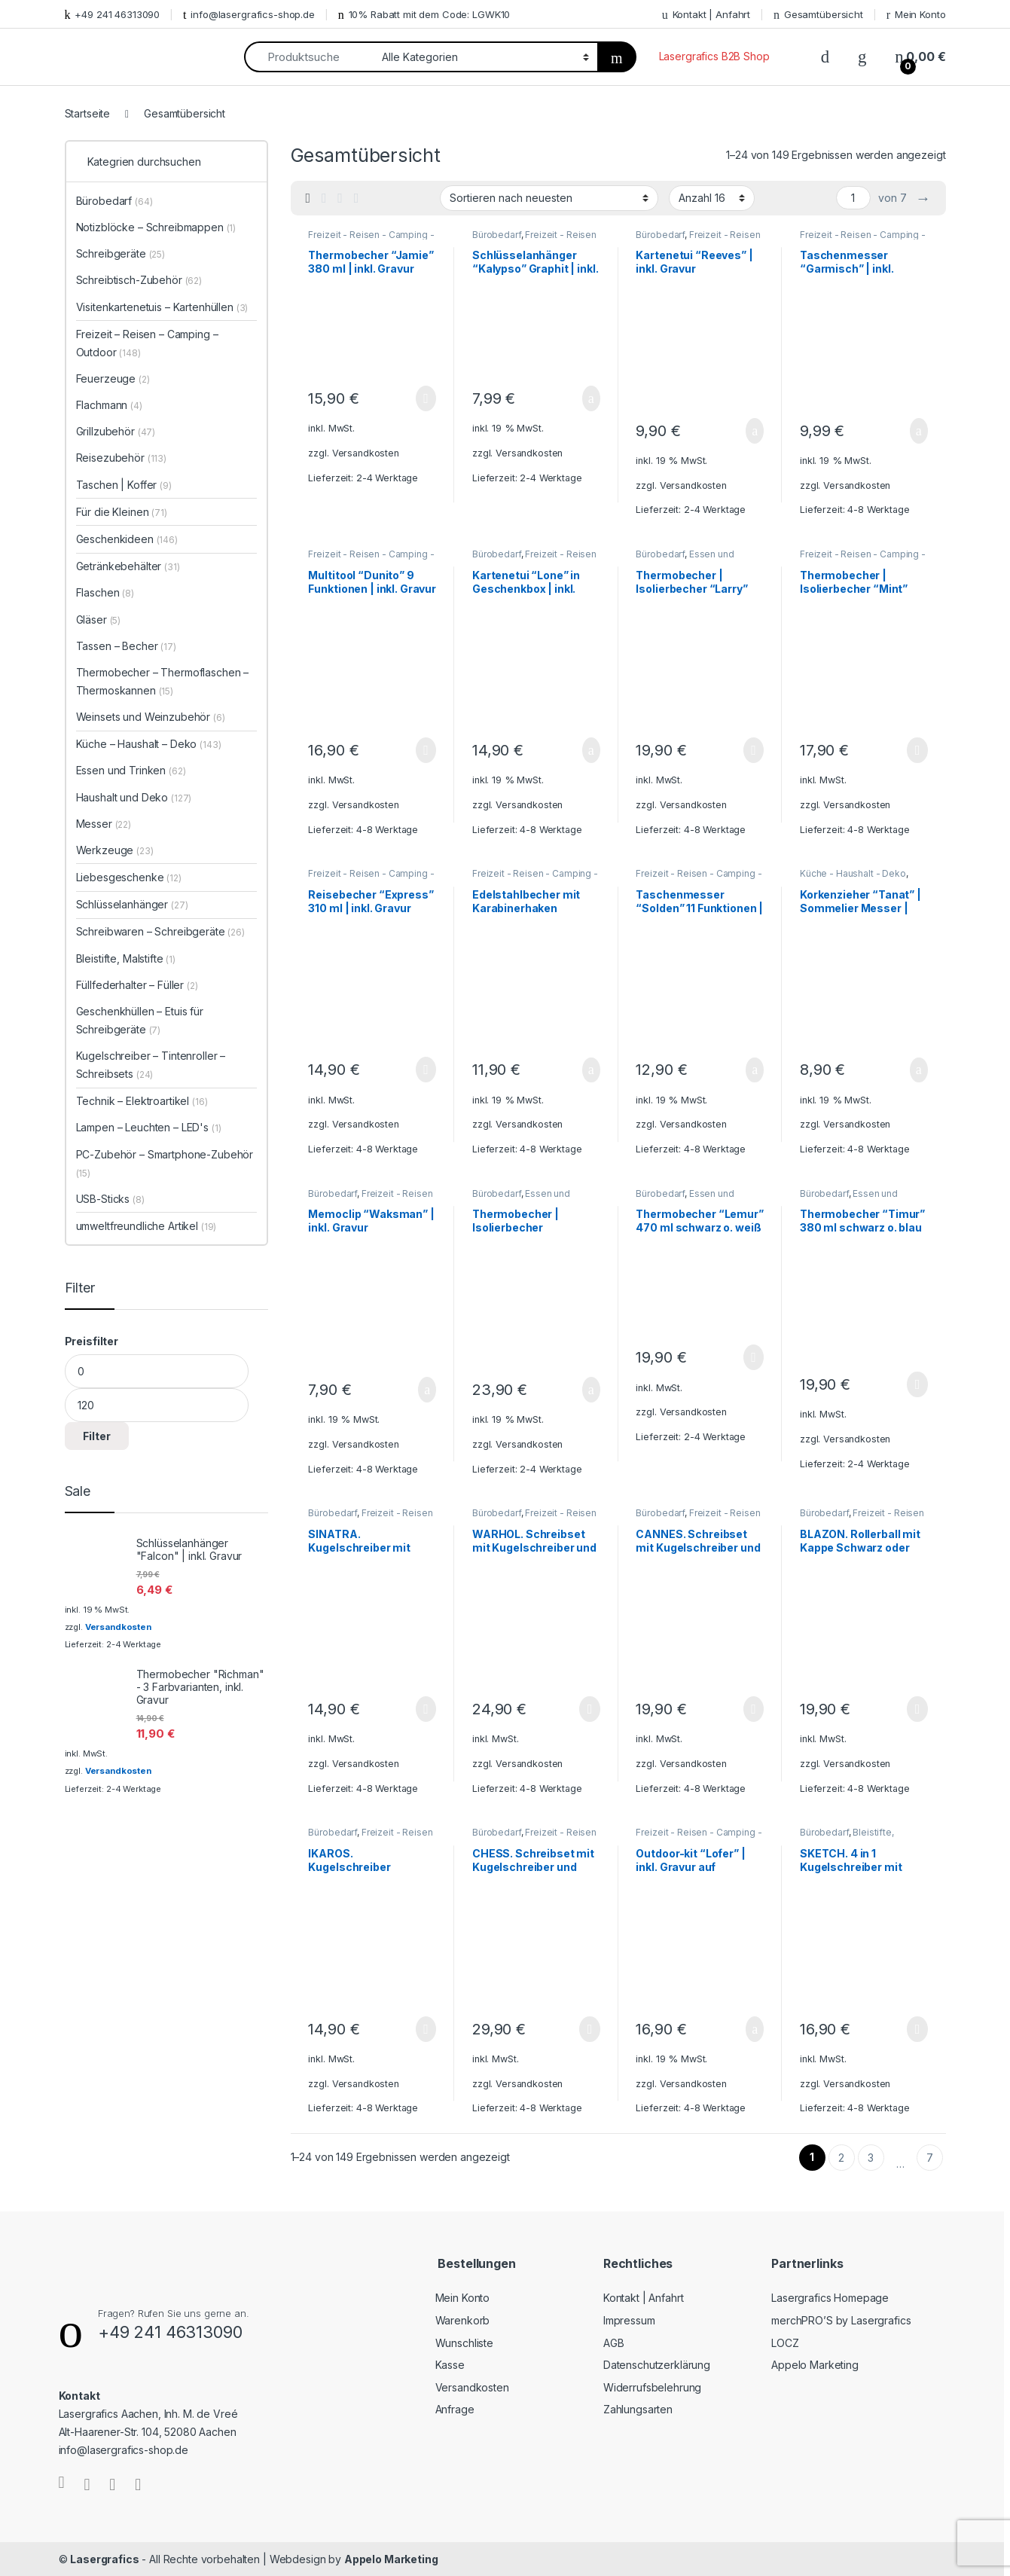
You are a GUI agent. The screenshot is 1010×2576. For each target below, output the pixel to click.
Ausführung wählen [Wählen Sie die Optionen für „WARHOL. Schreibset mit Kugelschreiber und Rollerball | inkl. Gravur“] (589, 1709)
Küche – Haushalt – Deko (148, 743)
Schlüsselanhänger (132, 904)
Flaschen (105, 592)
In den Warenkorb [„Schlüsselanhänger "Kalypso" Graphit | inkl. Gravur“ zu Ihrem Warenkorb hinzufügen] (591, 398)
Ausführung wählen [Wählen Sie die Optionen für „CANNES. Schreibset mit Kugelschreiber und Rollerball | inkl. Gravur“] (753, 1709)
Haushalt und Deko (134, 797)
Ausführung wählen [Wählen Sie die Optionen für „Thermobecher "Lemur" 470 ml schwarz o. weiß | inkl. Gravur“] (753, 1357)
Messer (103, 823)
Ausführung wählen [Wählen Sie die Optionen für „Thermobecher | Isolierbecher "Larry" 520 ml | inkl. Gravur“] (753, 750)
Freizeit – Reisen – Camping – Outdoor (147, 343)
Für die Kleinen (121, 511)
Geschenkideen (127, 539)
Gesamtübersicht (818, 14)
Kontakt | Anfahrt (706, 14)
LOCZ (784, 2342)
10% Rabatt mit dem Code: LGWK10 (424, 14)
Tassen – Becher (126, 645)
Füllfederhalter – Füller (137, 984)
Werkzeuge (115, 850)
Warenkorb (462, 2320)
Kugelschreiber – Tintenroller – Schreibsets (151, 1064)
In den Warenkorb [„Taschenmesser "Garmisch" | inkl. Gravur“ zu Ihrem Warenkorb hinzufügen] (919, 431)
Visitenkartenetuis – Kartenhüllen (162, 307)
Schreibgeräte (121, 253)
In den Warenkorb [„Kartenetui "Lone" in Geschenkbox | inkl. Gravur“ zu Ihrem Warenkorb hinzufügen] (591, 750)
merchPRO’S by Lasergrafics (841, 2320)
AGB (613, 2342)
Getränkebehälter (128, 566)
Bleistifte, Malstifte (126, 958)
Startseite (88, 113)
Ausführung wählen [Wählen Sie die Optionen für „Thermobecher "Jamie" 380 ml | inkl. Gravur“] (426, 398)
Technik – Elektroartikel (142, 1100)
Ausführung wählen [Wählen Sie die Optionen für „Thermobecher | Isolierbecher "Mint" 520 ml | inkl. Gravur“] (917, 750)
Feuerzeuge (113, 378)
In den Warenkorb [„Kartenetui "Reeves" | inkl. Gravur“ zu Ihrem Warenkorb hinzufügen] (755, 431)
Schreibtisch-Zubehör (139, 279)
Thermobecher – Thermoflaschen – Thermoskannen (162, 681)
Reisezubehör (121, 457)
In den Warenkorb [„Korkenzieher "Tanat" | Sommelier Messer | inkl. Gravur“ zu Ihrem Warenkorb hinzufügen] (919, 1070)
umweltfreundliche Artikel (146, 1225)
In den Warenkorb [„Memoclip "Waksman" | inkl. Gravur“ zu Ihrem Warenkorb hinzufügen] (427, 1389)
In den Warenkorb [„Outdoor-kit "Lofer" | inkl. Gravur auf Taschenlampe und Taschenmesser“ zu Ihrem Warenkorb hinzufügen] (755, 2029)
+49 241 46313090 (112, 14)
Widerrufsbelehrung (652, 2387)
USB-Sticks (110, 1198)
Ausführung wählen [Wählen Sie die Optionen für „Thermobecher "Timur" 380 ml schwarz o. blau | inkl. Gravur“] (917, 1384)
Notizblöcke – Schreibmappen (156, 227)
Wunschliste (464, 2342)
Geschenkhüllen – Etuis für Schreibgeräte (139, 1020)
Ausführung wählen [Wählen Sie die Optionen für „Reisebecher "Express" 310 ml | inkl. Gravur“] (426, 1069)
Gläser (98, 619)
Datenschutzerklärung (656, 2364)
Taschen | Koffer (124, 484)
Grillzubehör (116, 431)
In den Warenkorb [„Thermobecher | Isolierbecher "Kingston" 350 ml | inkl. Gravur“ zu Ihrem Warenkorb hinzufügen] (591, 1389)
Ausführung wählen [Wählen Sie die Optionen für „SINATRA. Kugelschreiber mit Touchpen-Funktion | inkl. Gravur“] (426, 1709)
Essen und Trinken (131, 770)
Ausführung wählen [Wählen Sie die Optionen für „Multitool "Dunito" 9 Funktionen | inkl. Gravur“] (426, 750)
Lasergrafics (104, 2559)
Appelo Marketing (815, 2364)
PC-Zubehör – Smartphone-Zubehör (165, 1163)
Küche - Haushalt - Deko (853, 873)
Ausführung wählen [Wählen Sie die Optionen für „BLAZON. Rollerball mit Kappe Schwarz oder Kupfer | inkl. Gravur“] (917, 1709)
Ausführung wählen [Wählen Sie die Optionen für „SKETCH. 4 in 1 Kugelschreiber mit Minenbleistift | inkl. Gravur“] (917, 2029)
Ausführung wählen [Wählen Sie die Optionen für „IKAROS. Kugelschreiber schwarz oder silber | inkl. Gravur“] (426, 2029)
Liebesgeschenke (129, 877)
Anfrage (454, 2409)
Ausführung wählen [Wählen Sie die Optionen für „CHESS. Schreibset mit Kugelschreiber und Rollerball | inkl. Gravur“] (589, 2029)
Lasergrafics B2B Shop (714, 56)
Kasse (450, 2364)
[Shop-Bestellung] (549, 198)
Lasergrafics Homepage (830, 2297)
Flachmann (109, 404)
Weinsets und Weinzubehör (150, 716)
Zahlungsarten (638, 2409)
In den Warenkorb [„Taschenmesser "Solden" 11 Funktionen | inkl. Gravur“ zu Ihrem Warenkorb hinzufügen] (755, 1070)
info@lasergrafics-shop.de (249, 14)
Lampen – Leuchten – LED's (148, 1127)
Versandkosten (365, 453)
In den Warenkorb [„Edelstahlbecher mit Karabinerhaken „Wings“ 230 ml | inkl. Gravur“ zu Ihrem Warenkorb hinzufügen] (591, 1070)
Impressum (629, 2320)
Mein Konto (916, 14)
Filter (97, 1436)
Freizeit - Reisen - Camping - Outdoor (534, 239)
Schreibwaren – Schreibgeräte (160, 931)
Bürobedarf (496, 234)
